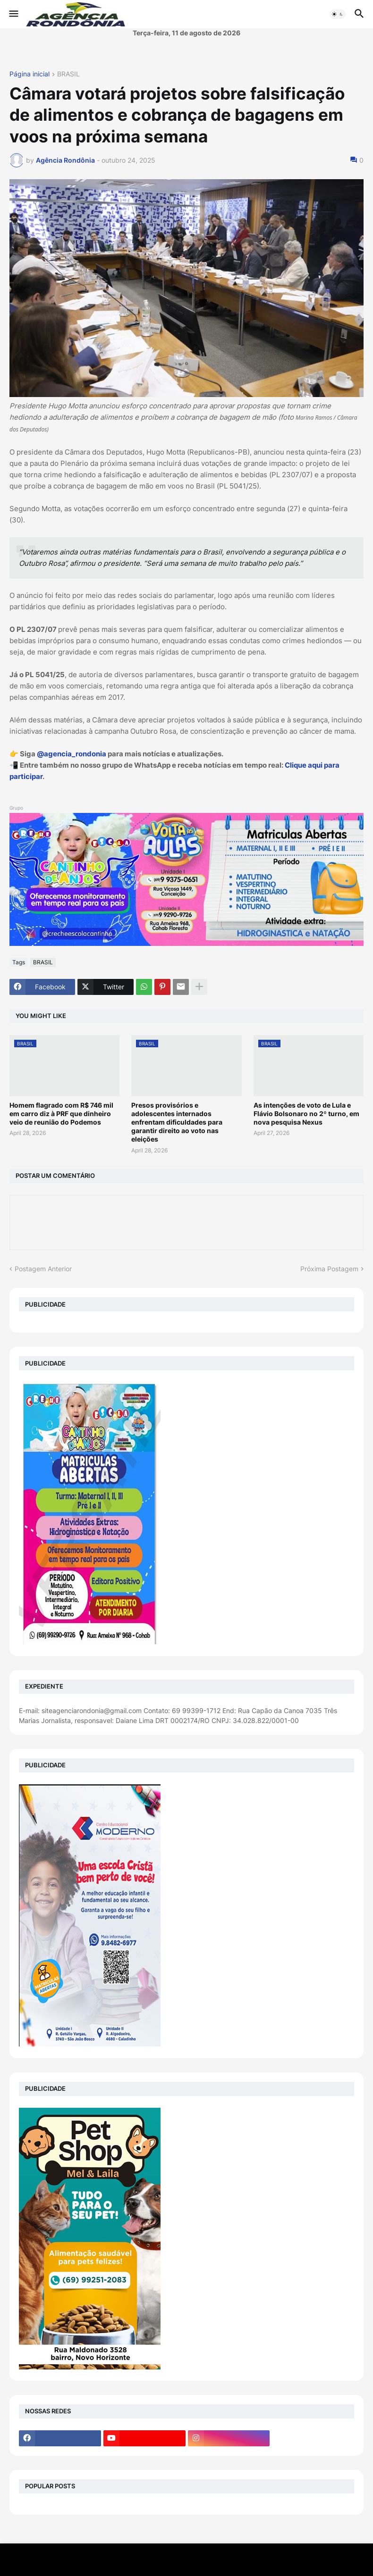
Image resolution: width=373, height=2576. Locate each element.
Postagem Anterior (43, 1269)
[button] (13, 14)
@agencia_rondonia (71, 753)
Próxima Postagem (329, 1269)
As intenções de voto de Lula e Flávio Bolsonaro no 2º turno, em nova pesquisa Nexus (306, 1113)
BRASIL (68, 74)
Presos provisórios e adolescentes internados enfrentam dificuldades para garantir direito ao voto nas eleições (176, 1122)
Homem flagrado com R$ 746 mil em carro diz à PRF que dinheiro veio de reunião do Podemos (61, 1113)
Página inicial (29, 74)
